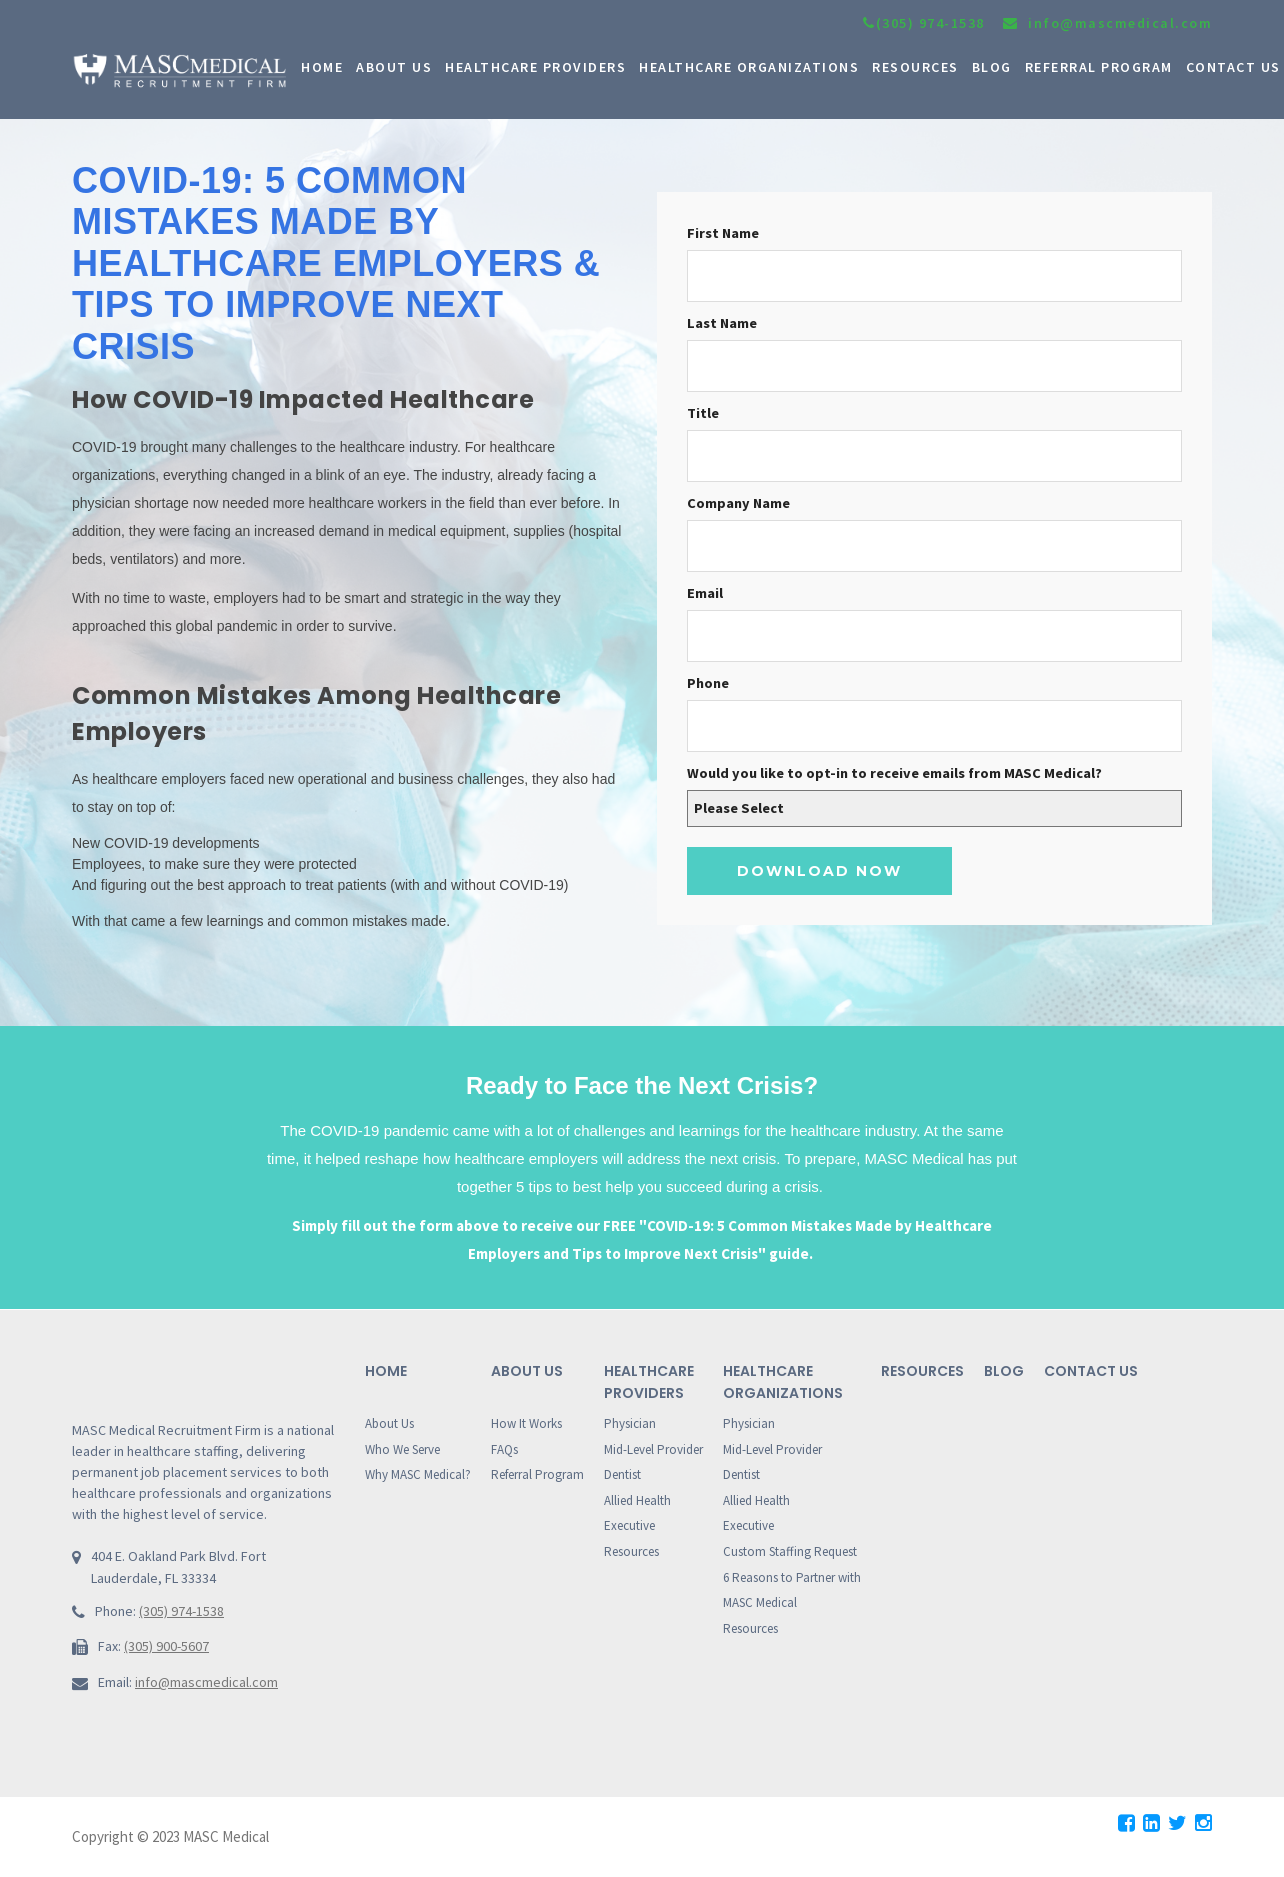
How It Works (526, 1423)
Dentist (622, 1474)
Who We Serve (402, 1449)
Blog (1004, 1371)
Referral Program (537, 1474)
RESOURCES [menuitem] (915, 67)
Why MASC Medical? (418, 1474)
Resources (631, 1551)
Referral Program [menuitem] (1099, 67)
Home (386, 1371)
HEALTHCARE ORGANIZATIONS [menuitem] (749, 67)
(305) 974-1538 (924, 23)
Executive (629, 1525)
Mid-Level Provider (653, 1449)
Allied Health (637, 1500)
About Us (389, 1423)
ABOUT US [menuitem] (394, 67)
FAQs (504, 1449)
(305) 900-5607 (166, 1646)
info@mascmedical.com (206, 1682)
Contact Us (1091, 1371)
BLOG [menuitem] (992, 67)
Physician (630, 1423)
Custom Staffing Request (790, 1551)
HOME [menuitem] (322, 67)
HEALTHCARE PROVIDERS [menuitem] (535, 67)
